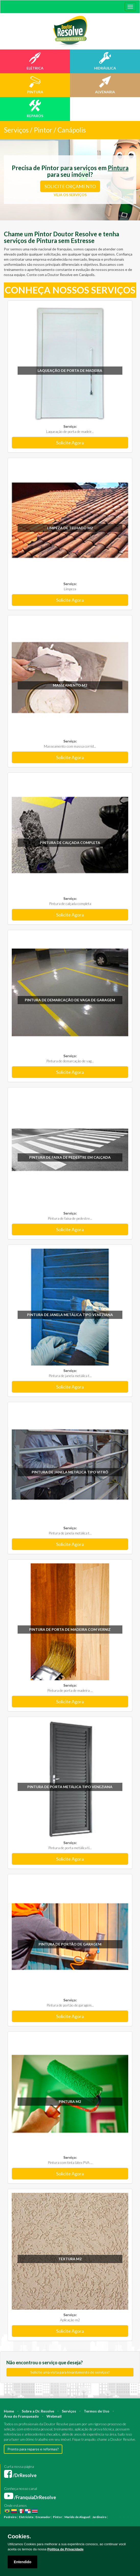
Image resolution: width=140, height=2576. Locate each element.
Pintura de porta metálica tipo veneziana (69, 1787)
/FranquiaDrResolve (30, 2497)
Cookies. (19, 2536)
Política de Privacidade (65, 2549)
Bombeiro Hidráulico (92, 2522)
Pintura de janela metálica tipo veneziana (70, 1314)
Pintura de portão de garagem (70, 1944)
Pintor (57, 2517)
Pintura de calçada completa (70, 842)
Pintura (114, 2517)
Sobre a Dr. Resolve (38, 2411)
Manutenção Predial (121, 2522)
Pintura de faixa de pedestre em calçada (70, 1157)
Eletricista (26, 2517)
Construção (12, 2522)
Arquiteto (28, 2522)
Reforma (126, 2517)
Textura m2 (69, 2259)
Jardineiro (99, 2517)
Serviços (69, 2411)
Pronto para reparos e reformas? (33, 2449)
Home (9, 2411)
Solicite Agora (70, 442)
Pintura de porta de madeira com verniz (70, 1629)
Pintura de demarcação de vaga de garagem (70, 1000)
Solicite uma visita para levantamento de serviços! (70, 2372)
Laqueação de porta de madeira (70, 370)
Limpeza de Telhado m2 (70, 528)
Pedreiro (10, 2517)
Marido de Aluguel (77, 2517)
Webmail (54, 2416)
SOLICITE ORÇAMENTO (70, 186)
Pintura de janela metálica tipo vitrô (70, 1472)
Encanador (43, 2517)
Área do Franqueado (21, 2416)
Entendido (22, 2562)
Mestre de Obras (65, 2522)
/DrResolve (20, 2475)
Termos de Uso (96, 2411)
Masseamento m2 (70, 685)
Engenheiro (44, 2522)
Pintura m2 (70, 2101)
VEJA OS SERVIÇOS (70, 194)
